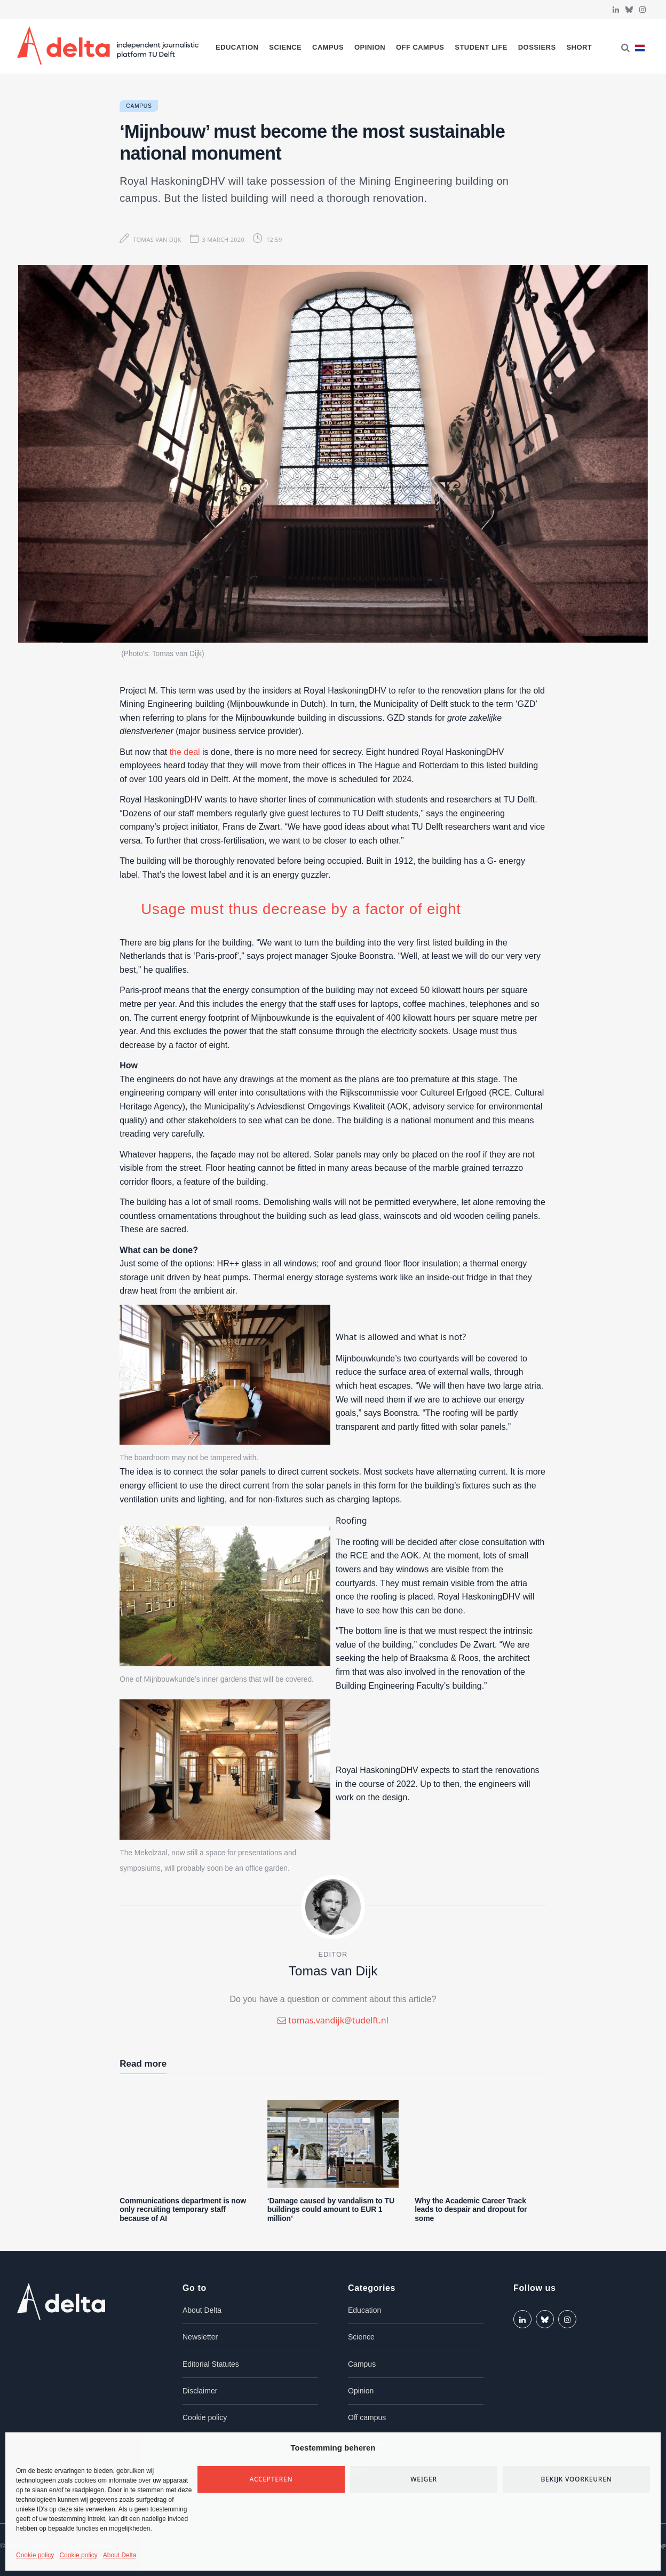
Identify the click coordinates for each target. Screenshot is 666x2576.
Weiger (423, 2479)
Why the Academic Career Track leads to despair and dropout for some (471, 2209)
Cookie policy (35, 2555)
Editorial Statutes (211, 2364)
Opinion (369, 47)
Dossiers (537, 47)
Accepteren (271, 2479)
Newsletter (200, 2337)
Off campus (420, 47)
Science (285, 47)
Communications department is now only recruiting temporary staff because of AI (183, 2209)
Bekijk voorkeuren (576, 2479)
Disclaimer (200, 2390)
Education (237, 47)
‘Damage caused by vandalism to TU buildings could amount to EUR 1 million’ (330, 2209)
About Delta (120, 2555)
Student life (481, 47)
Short (579, 47)
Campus (328, 47)
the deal (185, 752)
